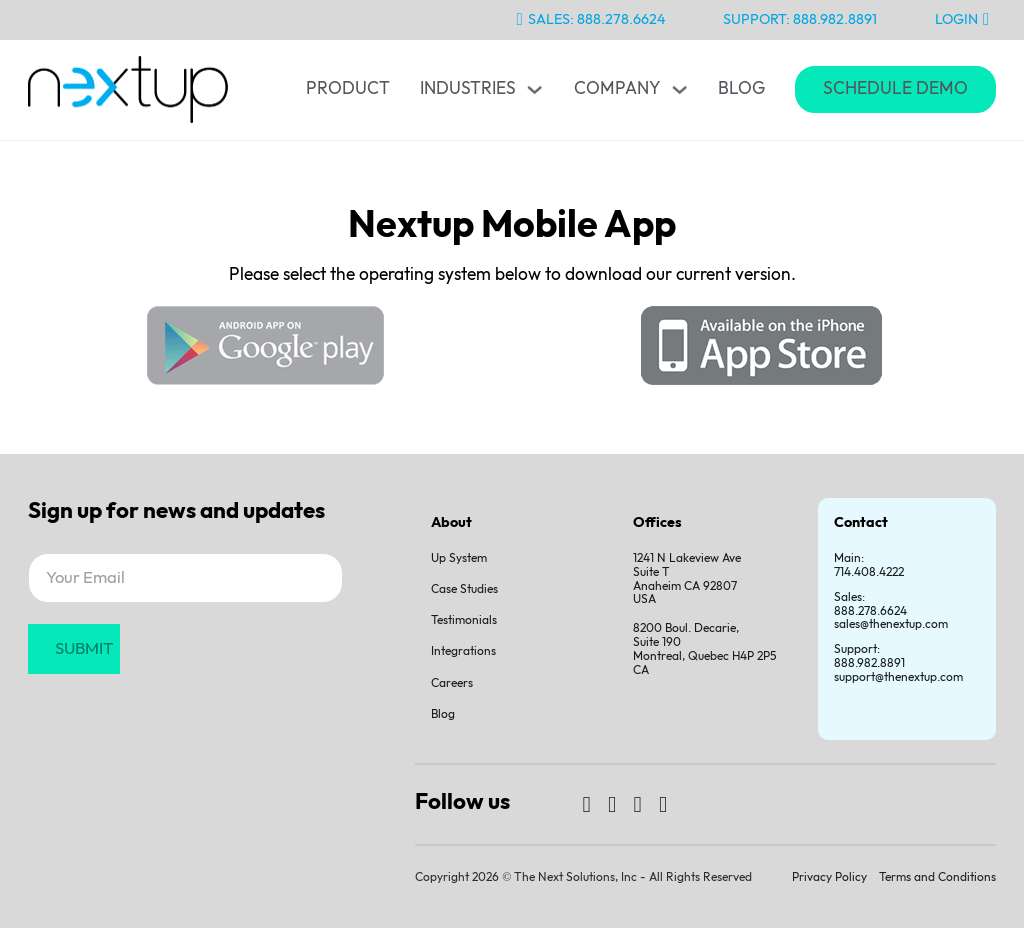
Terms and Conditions (937, 877)
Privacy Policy (829, 877)
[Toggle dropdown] (534, 89)
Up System (459, 558)
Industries (468, 89)
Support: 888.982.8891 (800, 19)
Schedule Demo (895, 89)
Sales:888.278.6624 (870, 604)
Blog (741, 89)
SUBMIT (84, 649)
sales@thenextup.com (891, 624)
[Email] (185, 578)
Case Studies (464, 589)
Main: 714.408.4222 (869, 565)
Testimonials (464, 620)
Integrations (463, 651)
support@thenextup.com (898, 677)
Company (617, 89)
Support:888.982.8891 (869, 656)
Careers (452, 683)
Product (348, 89)
